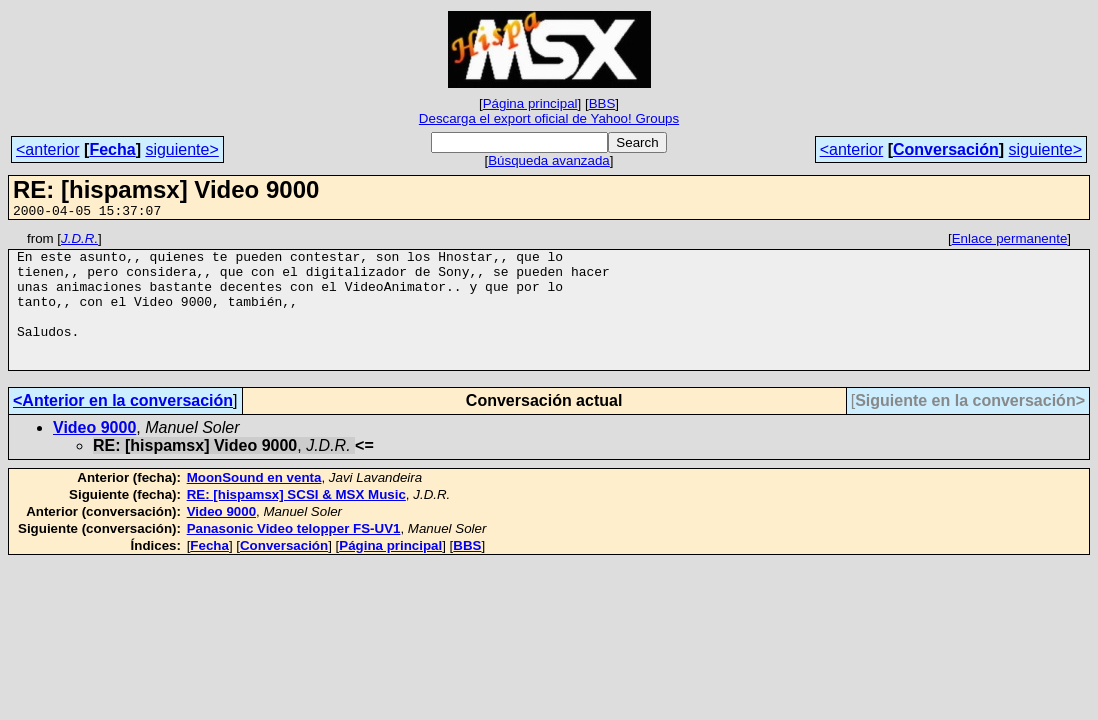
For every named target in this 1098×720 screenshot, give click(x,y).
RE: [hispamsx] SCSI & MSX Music (296, 521)
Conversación (946, 149)
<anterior (48, 149)
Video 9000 (94, 454)
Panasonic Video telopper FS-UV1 (294, 555)
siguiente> (181, 149)
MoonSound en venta (254, 504)
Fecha (112, 149)
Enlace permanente (1010, 241)
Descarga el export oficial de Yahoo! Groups (549, 118)
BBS (602, 103)
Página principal (530, 103)
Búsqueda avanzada (549, 160)
